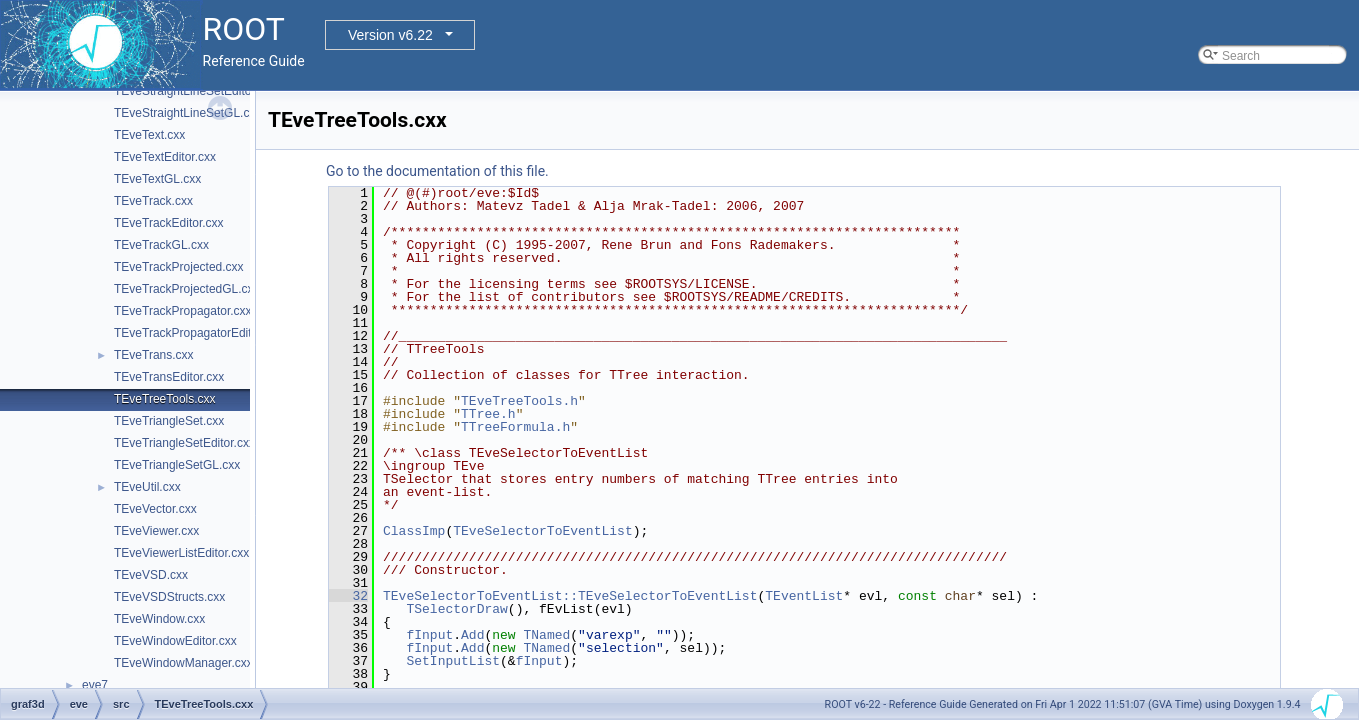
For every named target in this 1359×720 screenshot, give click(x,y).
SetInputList (453, 661)
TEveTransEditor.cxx (169, 377)
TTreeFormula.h (515, 427)
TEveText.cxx (149, 135)
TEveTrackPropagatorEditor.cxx (198, 333)
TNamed (546, 635)
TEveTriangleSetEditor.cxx (184, 443)
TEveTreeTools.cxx (165, 399)
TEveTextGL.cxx (157, 179)
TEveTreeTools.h (519, 401)
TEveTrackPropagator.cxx (183, 311)
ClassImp (414, 531)
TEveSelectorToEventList (542, 531)
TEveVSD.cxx (151, 575)
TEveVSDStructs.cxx (169, 597)
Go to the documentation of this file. (437, 171)
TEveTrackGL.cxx (161, 245)
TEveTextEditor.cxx (165, 157)
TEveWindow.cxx (159, 619)
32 (348, 596)
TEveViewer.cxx (156, 531)
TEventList (804, 596)
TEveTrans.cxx (154, 355)
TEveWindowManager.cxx (183, 663)
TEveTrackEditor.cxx (169, 223)
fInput (429, 635)
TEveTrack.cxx (153, 201)
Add (472, 635)
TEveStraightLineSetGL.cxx (187, 113)
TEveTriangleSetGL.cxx (177, 465)
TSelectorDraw (456, 609)
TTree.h (488, 414)
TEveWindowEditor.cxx (175, 641)
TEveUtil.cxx (147, 487)
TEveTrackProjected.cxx (179, 267)
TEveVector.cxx (155, 509)
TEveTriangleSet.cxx (169, 421)
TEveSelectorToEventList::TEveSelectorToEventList (570, 596)
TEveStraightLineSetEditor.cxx (195, 91)
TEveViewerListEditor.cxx (181, 553)
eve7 (95, 685)
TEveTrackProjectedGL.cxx (187, 289)
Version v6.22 (390, 35)
